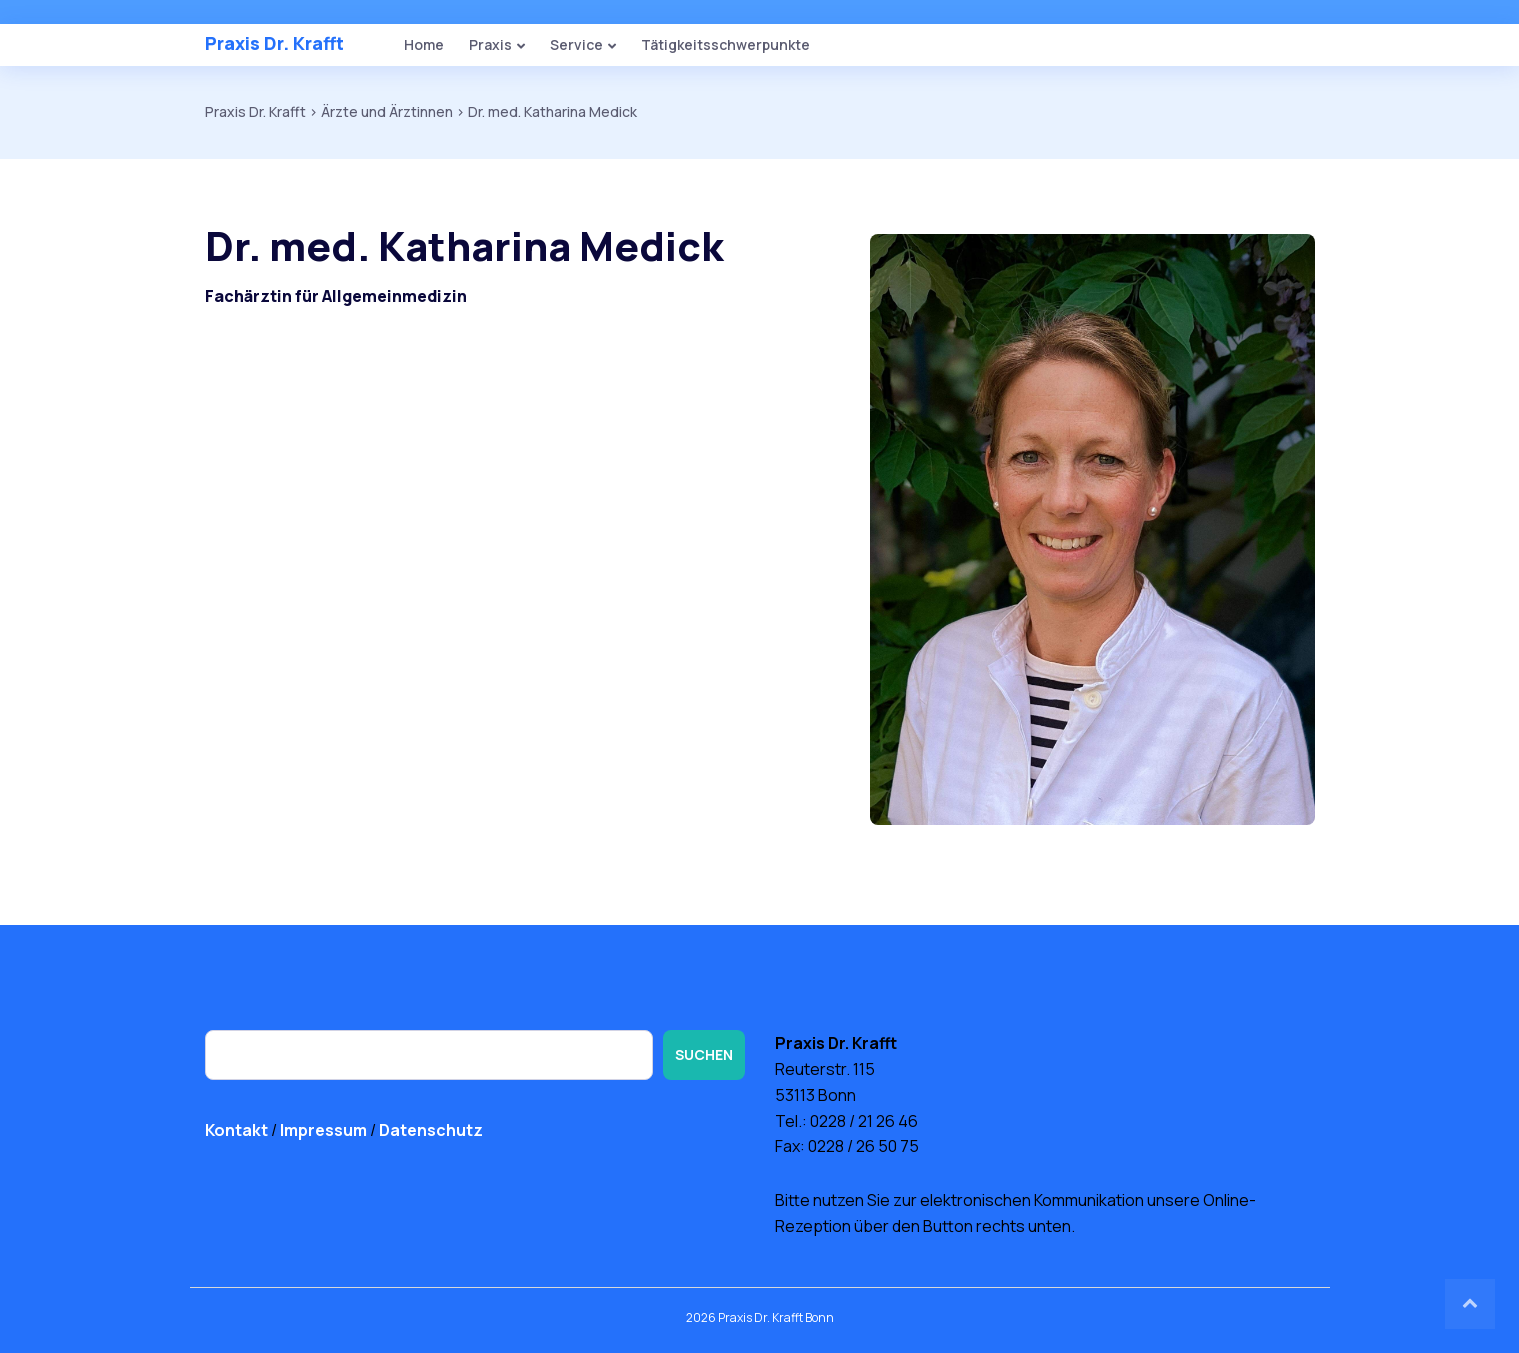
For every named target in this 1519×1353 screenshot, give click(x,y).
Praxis (490, 44)
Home (424, 44)
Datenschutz (431, 1130)
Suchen (704, 1054)
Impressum (323, 1130)
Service (576, 44)
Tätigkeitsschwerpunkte (725, 44)
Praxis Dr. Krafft (274, 43)
